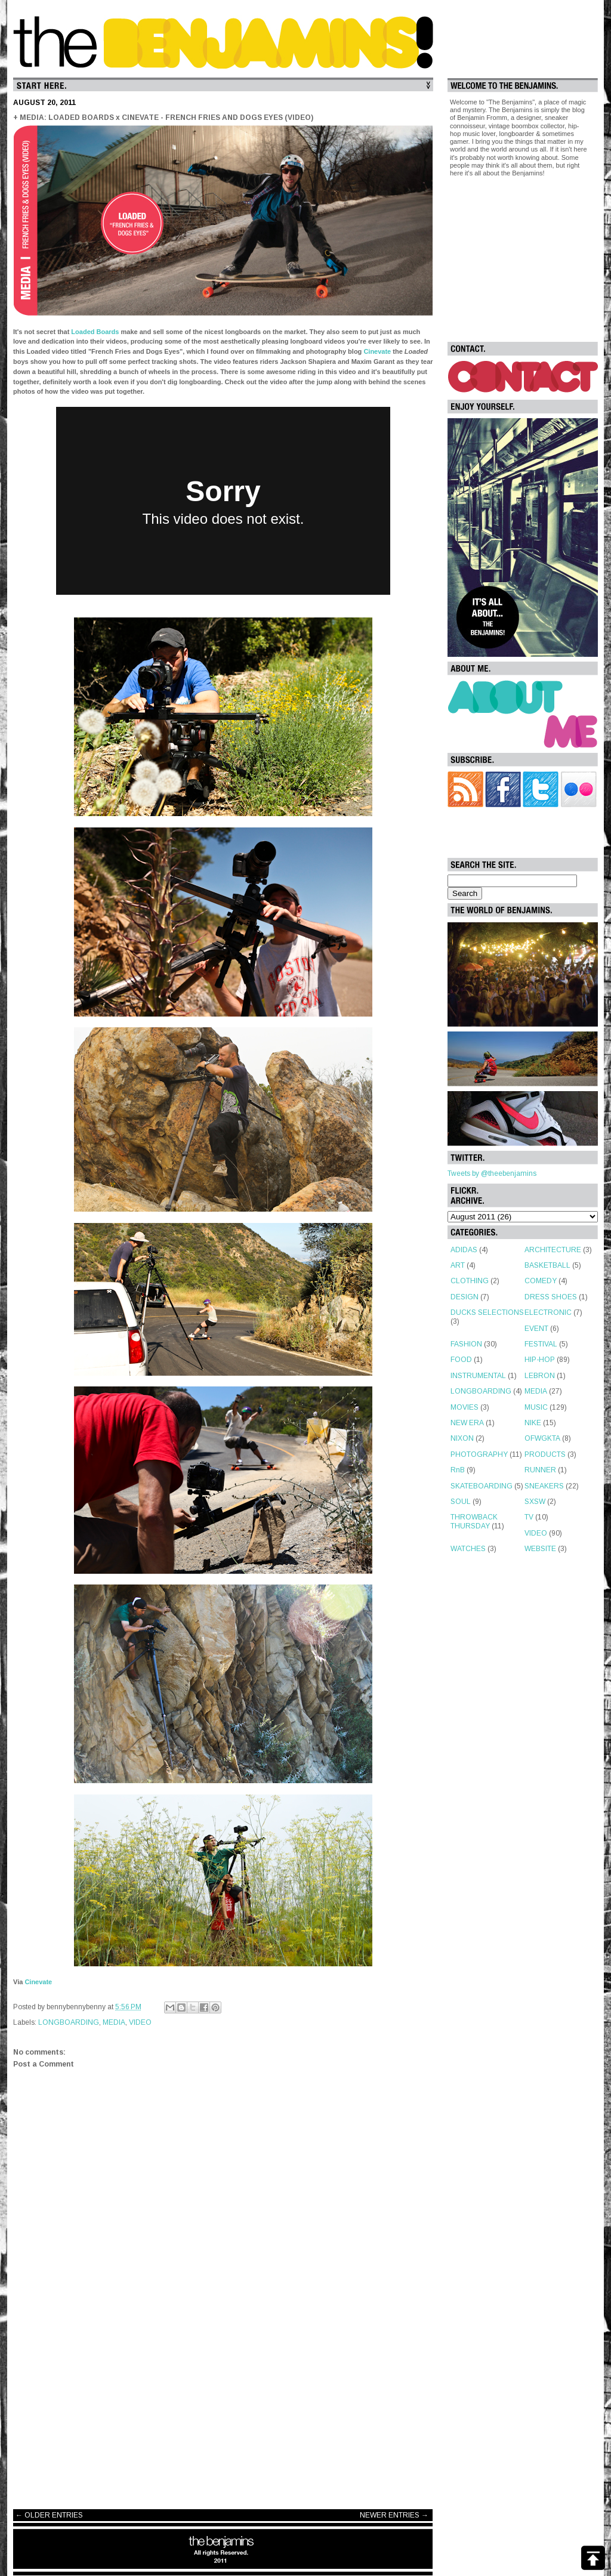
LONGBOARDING (68, 2022)
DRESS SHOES (550, 1297)
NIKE (532, 1423)
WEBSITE (540, 1549)
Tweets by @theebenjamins (492, 1173)
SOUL (460, 1501)
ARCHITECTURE (552, 1250)
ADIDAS (463, 1250)
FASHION (466, 1344)
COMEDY (540, 1281)
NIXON (462, 1438)
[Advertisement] (223, 2404)
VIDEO (140, 2022)
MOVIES (464, 1407)
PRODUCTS (545, 1454)
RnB (457, 1470)
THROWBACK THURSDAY (474, 1521)
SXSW (534, 1501)
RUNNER (540, 1470)
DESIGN (464, 1297)
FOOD (461, 1359)
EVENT (536, 1328)
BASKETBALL (547, 1265)
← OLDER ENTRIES (49, 2515)
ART (457, 1265)
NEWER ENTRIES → (394, 2515)
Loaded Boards (95, 331)
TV (528, 1517)
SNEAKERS (544, 1486)
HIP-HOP (539, 1359)
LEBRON (539, 1376)
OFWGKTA (542, 1438)
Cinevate (377, 351)
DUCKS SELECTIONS (487, 1312)
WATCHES (468, 1549)
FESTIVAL (540, 1344)
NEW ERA (467, 1423)
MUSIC (536, 1407)
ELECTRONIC (548, 1312)
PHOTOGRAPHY (479, 1454)
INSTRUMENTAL (478, 1376)
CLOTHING (469, 1281)
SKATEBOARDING (481, 1486)
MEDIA (114, 2022)
